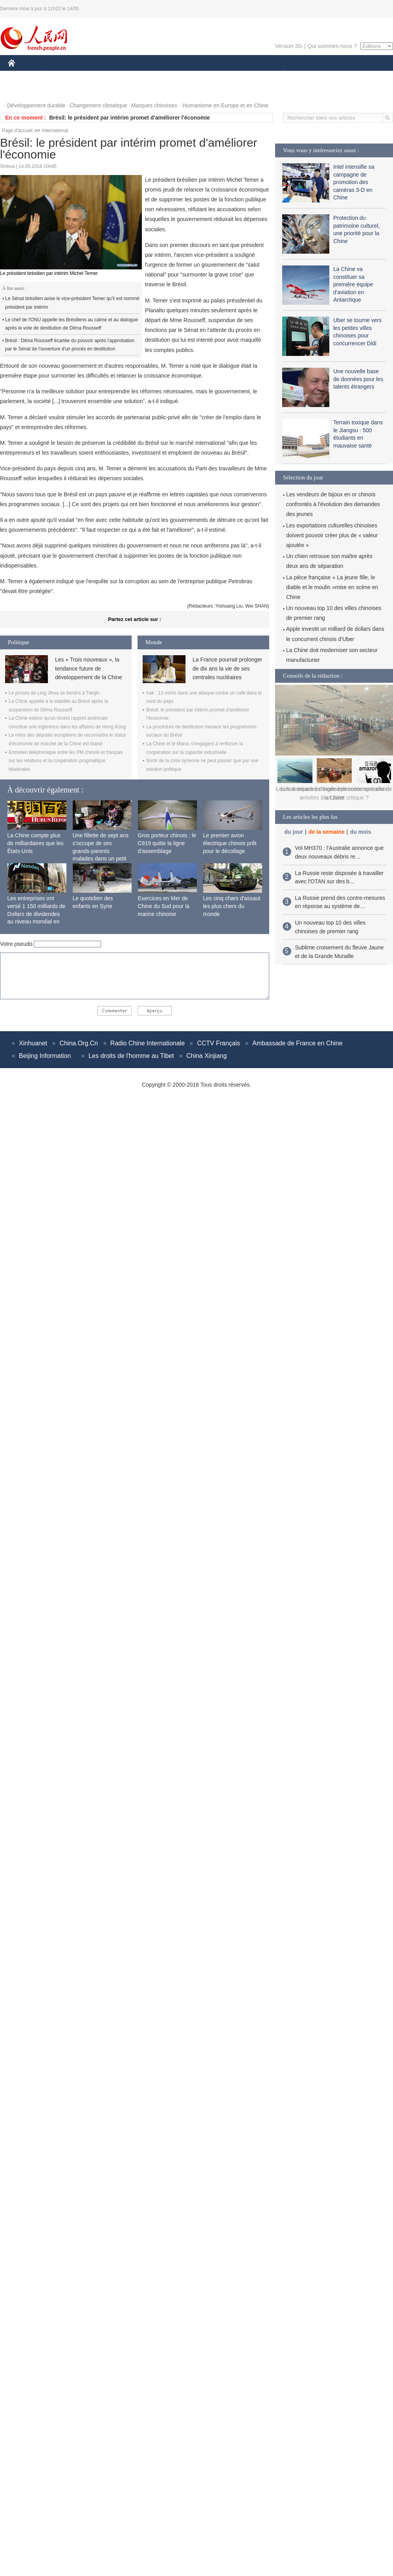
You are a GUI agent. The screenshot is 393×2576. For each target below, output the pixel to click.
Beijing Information (45, 1055)
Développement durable (36, 105)
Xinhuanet (33, 1043)
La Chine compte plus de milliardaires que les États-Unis (35, 843)
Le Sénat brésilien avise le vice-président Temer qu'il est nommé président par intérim (72, 303)
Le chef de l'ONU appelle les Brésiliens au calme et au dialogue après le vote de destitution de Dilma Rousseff (71, 324)
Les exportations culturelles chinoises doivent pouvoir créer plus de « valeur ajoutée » (332, 535)
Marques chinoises (154, 105)
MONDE (91, 74)
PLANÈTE (279, 74)
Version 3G (288, 46)
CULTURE (194, 74)
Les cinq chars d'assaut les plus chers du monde (232, 906)
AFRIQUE (124, 74)
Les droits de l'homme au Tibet (131, 1055)
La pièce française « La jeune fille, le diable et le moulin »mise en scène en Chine (332, 587)
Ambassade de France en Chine (297, 1043)
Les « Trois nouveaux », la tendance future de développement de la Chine (88, 668)
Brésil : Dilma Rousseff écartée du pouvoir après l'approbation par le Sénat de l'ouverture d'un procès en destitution (69, 345)
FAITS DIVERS (236, 74)
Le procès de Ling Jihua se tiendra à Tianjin (54, 693)
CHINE (21, 74)
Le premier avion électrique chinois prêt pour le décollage (230, 843)
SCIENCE (159, 74)
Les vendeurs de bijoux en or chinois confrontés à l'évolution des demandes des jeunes (333, 504)
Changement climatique (98, 105)
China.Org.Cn (78, 1043)
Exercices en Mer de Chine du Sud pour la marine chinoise (164, 906)
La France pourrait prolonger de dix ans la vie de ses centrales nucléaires (227, 668)
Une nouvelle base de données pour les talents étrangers (358, 379)
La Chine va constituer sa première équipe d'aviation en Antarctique (353, 284)
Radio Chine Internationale (147, 1043)
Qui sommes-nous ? (332, 46)
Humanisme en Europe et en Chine (225, 105)
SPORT (310, 74)
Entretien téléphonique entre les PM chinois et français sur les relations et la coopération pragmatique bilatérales (66, 761)
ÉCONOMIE (55, 74)
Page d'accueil (17, 130)
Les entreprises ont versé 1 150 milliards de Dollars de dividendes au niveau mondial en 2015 (36, 913)
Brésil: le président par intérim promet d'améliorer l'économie (129, 117)
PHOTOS (24, 90)
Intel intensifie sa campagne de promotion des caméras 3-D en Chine (353, 182)
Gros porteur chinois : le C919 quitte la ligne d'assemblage (167, 843)
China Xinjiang (206, 1055)
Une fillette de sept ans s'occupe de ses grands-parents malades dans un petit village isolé (101, 850)
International (55, 130)
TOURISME (344, 74)
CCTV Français (218, 1043)
